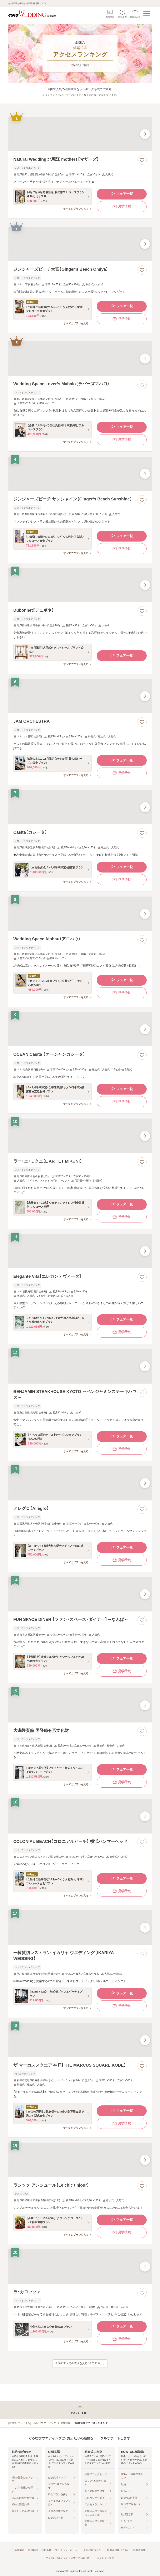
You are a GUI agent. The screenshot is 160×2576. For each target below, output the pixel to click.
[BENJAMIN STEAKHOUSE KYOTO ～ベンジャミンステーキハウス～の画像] (80, 1366)
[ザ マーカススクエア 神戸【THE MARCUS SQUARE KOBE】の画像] (80, 2040)
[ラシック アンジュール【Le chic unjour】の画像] (80, 2160)
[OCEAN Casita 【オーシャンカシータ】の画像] (80, 1029)
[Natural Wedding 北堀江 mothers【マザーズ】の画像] (80, 134)
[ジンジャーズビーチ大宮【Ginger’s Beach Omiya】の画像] (80, 244)
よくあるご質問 (105, 2557)
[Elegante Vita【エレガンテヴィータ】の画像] (80, 1251)
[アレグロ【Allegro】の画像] (80, 1483)
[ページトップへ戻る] (80, 2410)
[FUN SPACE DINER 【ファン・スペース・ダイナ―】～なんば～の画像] (80, 1594)
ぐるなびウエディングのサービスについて (69, 2557)
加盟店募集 (139, 2550)
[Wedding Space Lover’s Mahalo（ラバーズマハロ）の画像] (80, 358)
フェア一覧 (121, 194)
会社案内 (19, 2550)
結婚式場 (66, 2423)
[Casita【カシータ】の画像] (80, 807)
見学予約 (121, 206)
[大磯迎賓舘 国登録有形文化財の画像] (80, 1705)
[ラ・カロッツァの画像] (80, 2266)
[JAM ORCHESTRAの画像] (80, 696)
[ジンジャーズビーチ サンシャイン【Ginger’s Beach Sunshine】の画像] (80, 474)
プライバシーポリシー (67, 2550)
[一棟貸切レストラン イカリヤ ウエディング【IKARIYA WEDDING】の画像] (80, 1927)
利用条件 (46, 2550)
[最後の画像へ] (145, 134)
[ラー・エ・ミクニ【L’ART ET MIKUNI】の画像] (80, 1136)
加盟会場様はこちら (118, 2550)
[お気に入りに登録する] (142, 160)
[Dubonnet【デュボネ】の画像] (80, 585)
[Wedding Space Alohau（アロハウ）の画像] (80, 914)
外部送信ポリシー (94, 2550)
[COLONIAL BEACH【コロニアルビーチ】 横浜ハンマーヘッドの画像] (80, 1816)
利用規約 (33, 2550)
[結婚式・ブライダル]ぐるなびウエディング (32, 2423)
